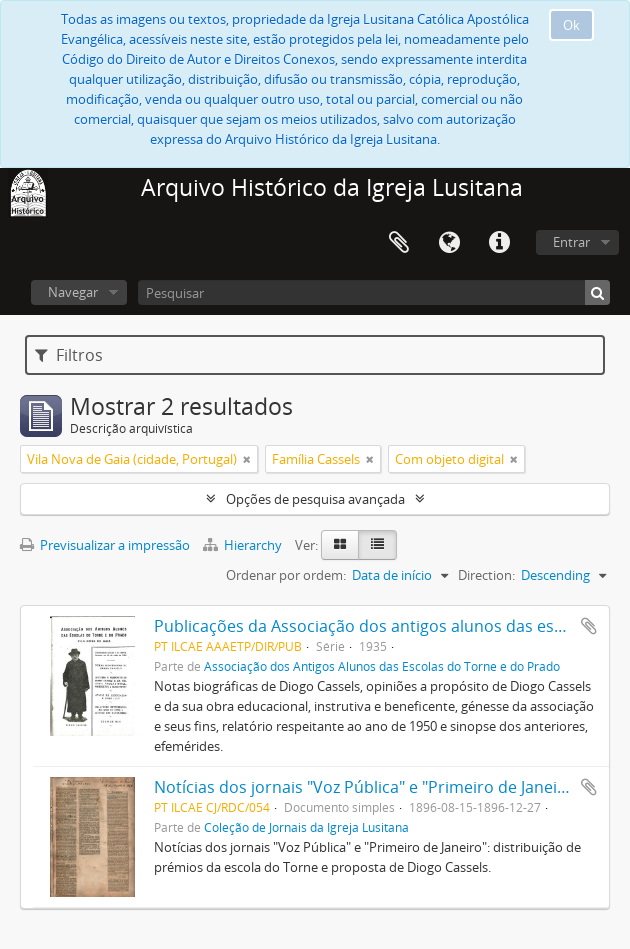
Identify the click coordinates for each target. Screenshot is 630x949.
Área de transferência (399, 243)
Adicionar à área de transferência (589, 626)
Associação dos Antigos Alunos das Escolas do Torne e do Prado (382, 666)
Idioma (449, 243)
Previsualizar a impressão (105, 545)
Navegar (73, 292)
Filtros (69, 355)
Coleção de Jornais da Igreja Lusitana (306, 827)
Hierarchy (244, 545)
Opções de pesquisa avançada (315, 499)
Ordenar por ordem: (286, 575)
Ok (571, 25)
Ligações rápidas (499, 243)
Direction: (486, 575)
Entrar (571, 242)
